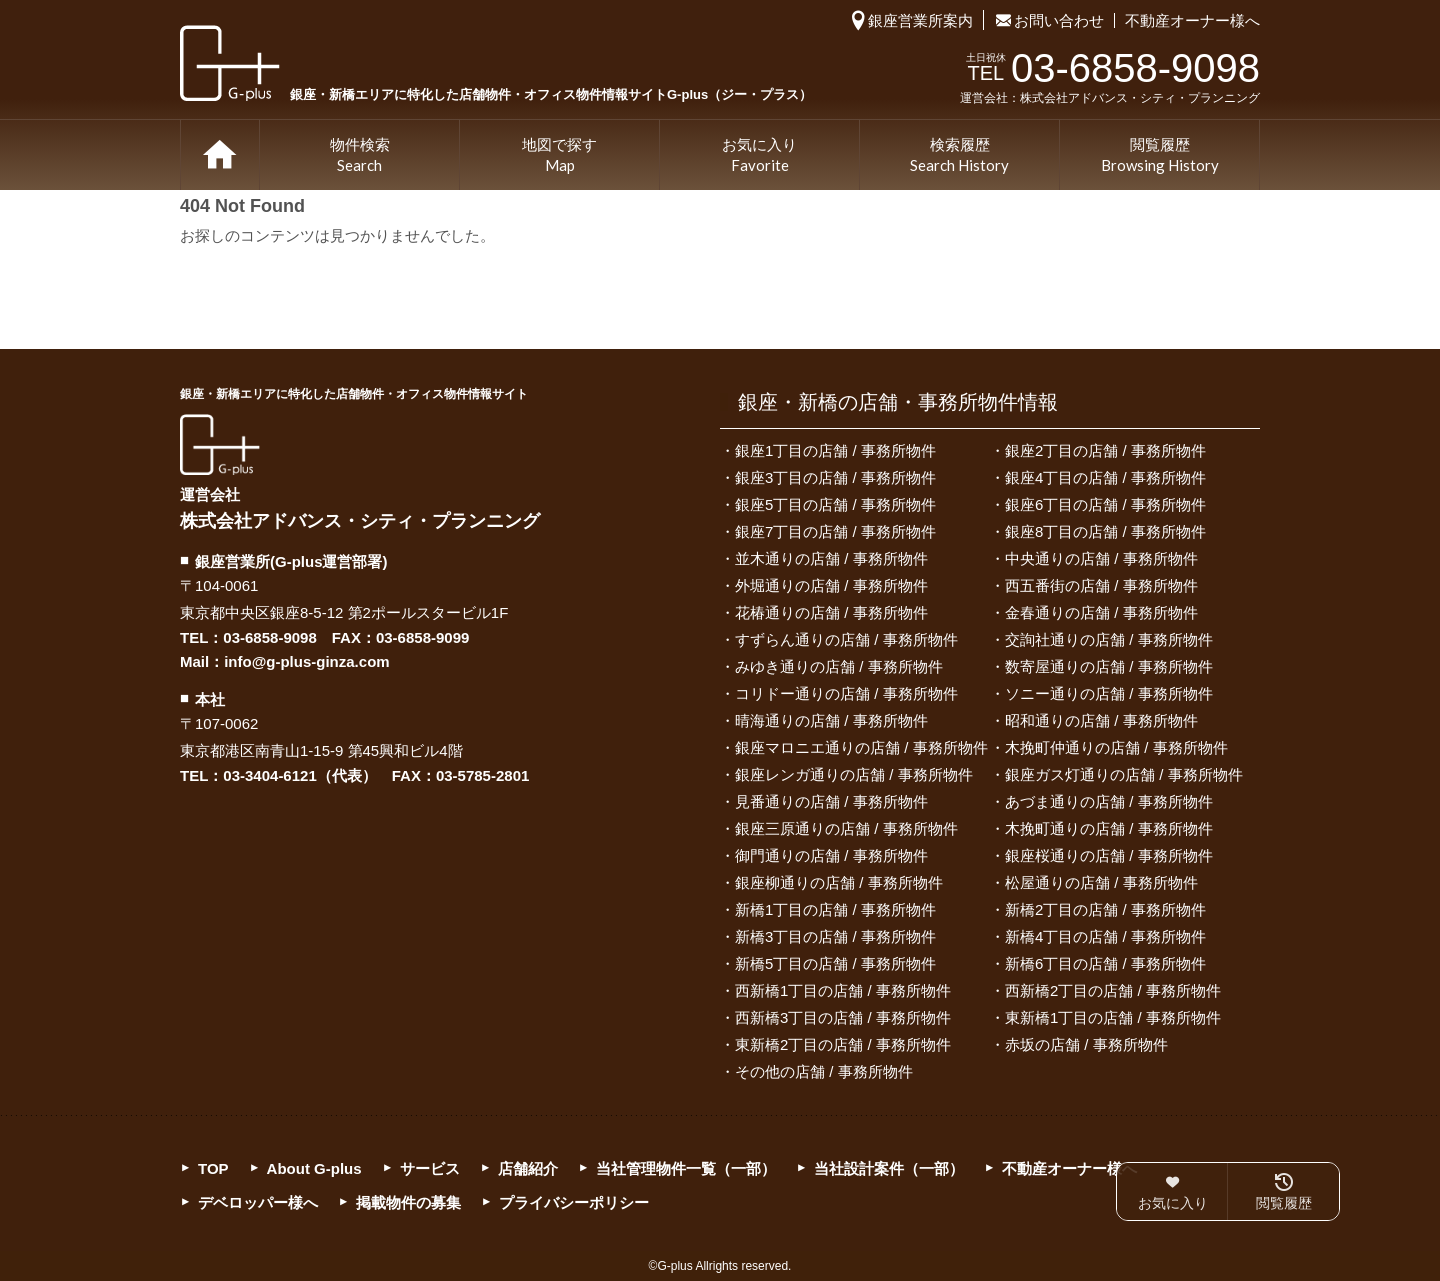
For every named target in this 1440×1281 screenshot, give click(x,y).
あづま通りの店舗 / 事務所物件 (1109, 801)
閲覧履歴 (1160, 156)
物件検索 (360, 156)
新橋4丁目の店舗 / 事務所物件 (1105, 936)
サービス (430, 1168)
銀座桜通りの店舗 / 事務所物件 (1109, 855)
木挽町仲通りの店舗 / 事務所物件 (1116, 747)
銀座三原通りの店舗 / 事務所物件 (846, 828)
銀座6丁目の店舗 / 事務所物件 (1105, 504)
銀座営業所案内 (920, 20)
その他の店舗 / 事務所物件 (824, 1071)
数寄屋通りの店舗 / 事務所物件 (1109, 666)
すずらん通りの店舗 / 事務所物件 (846, 639)
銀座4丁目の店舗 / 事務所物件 (1105, 477)
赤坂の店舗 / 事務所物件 (1086, 1044)
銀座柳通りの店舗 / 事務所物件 (839, 882)
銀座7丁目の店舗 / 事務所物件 (835, 531)
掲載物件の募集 (408, 1202)
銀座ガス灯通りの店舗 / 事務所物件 (1124, 774)
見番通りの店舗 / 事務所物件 (831, 801)
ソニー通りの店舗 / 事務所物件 (1109, 693)
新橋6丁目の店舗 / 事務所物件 (1105, 963)
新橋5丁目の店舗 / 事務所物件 (835, 963)
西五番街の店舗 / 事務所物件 (1101, 585)
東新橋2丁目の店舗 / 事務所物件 (843, 1044)
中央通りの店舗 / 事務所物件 (1101, 558)
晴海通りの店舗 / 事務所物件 (831, 720)
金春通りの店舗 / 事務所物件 (1101, 612)
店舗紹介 (528, 1168)
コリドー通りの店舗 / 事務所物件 (846, 693)
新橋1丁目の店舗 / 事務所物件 (835, 909)
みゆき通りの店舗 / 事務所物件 (839, 666)
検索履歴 (959, 156)
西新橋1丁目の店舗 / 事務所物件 (843, 990)
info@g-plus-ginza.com (306, 661)
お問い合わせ (1059, 20)
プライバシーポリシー (574, 1202)
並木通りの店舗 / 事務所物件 (831, 558)
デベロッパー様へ (258, 1202)
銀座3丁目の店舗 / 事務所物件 (835, 477)
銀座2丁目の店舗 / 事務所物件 (1105, 450)
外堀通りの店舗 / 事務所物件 (831, 585)
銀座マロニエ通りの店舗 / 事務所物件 (861, 747)
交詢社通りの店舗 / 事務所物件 (1109, 639)
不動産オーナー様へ (1192, 20)
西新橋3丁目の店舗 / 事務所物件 (843, 1017)
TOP (220, 155)
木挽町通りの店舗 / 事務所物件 (1109, 828)
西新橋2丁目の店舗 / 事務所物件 (1113, 990)
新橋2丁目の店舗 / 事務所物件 (1105, 909)
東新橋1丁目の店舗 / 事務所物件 (1113, 1017)
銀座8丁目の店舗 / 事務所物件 (1105, 531)
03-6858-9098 (269, 637)
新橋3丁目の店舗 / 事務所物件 (835, 936)
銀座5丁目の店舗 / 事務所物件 (835, 504)
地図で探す (559, 156)
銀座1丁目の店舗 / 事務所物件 (835, 450)
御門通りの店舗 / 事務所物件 (831, 855)
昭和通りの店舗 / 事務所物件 (1101, 720)
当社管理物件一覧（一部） (686, 1168)
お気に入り (759, 156)
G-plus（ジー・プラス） (220, 444)
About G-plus (314, 1168)
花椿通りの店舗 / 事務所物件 (831, 612)
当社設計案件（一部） (889, 1168)
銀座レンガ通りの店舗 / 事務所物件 (854, 774)
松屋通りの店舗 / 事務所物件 (1101, 882)
